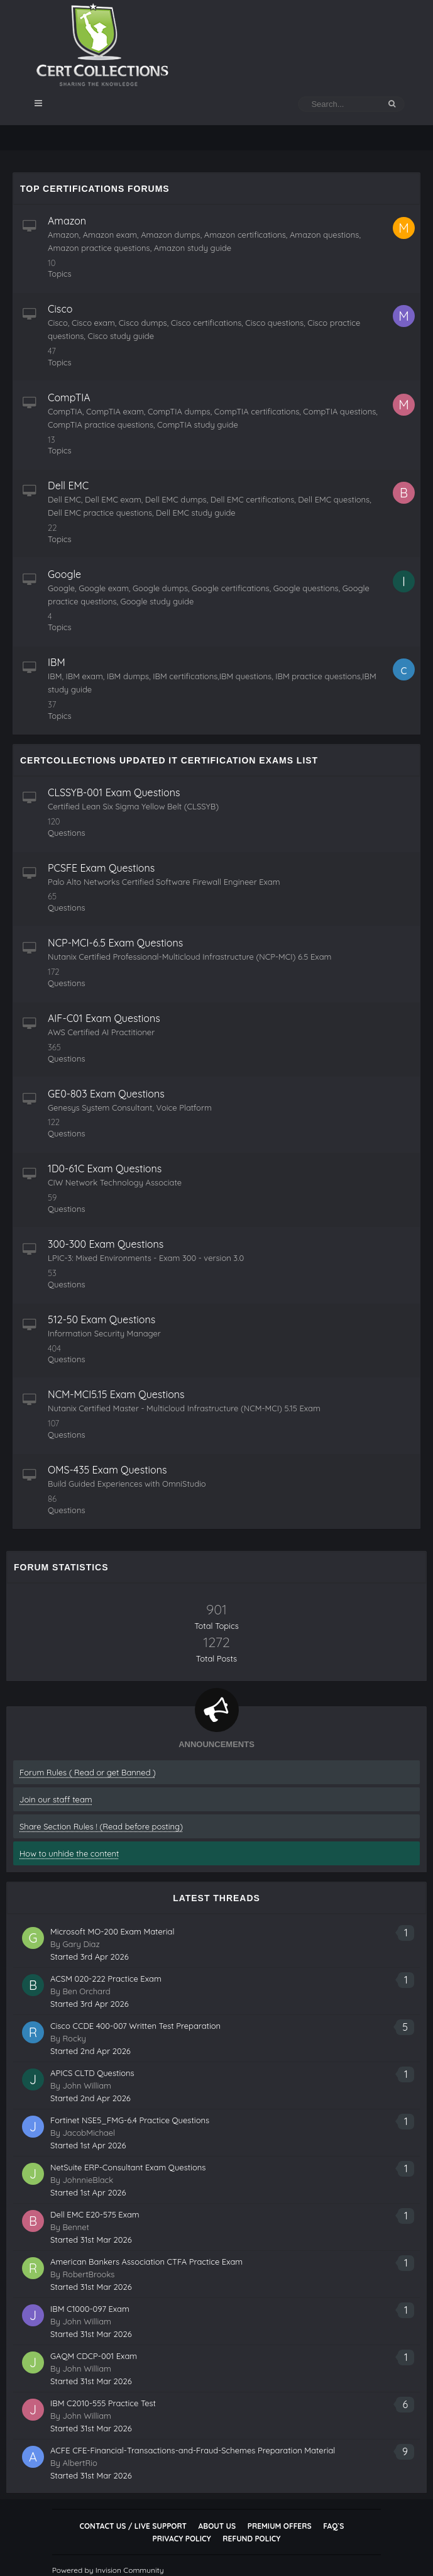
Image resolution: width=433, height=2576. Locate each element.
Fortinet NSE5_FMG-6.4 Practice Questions (129, 2120)
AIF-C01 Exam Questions (104, 1018)
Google (64, 574)
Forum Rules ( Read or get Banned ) (87, 1772)
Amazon (67, 220)
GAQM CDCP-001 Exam (93, 2356)
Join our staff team (55, 1799)
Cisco (60, 309)
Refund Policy (251, 2538)
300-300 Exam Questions (105, 1244)
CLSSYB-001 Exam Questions (114, 792)
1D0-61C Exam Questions (105, 1168)
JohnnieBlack (87, 2180)
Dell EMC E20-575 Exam (95, 2214)
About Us (217, 2526)
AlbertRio (79, 2463)
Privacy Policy (182, 2538)
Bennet (75, 2227)
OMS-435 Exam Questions (107, 1469)
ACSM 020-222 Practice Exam (106, 1979)
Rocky (74, 2038)
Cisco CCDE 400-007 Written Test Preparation (135, 2026)
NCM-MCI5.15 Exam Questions (116, 1394)
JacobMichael (88, 2133)
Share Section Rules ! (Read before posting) (101, 1826)
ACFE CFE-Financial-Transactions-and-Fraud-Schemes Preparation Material (192, 2450)
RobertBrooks (88, 2274)
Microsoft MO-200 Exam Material (112, 1931)
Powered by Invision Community (108, 2570)
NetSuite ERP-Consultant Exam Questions (128, 2167)
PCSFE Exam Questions (101, 868)
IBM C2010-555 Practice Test (103, 2403)
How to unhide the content (69, 1853)
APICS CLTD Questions (92, 2073)
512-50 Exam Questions (101, 1319)
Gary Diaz (80, 1944)
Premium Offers (280, 2526)
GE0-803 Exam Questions (106, 1093)
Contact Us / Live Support (133, 2526)
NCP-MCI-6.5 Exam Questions (115, 942)
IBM (56, 662)
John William (86, 2085)
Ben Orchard (86, 1991)
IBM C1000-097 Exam (89, 2309)
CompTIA (69, 397)
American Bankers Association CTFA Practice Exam (146, 2262)
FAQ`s (333, 2526)
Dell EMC (68, 485)
